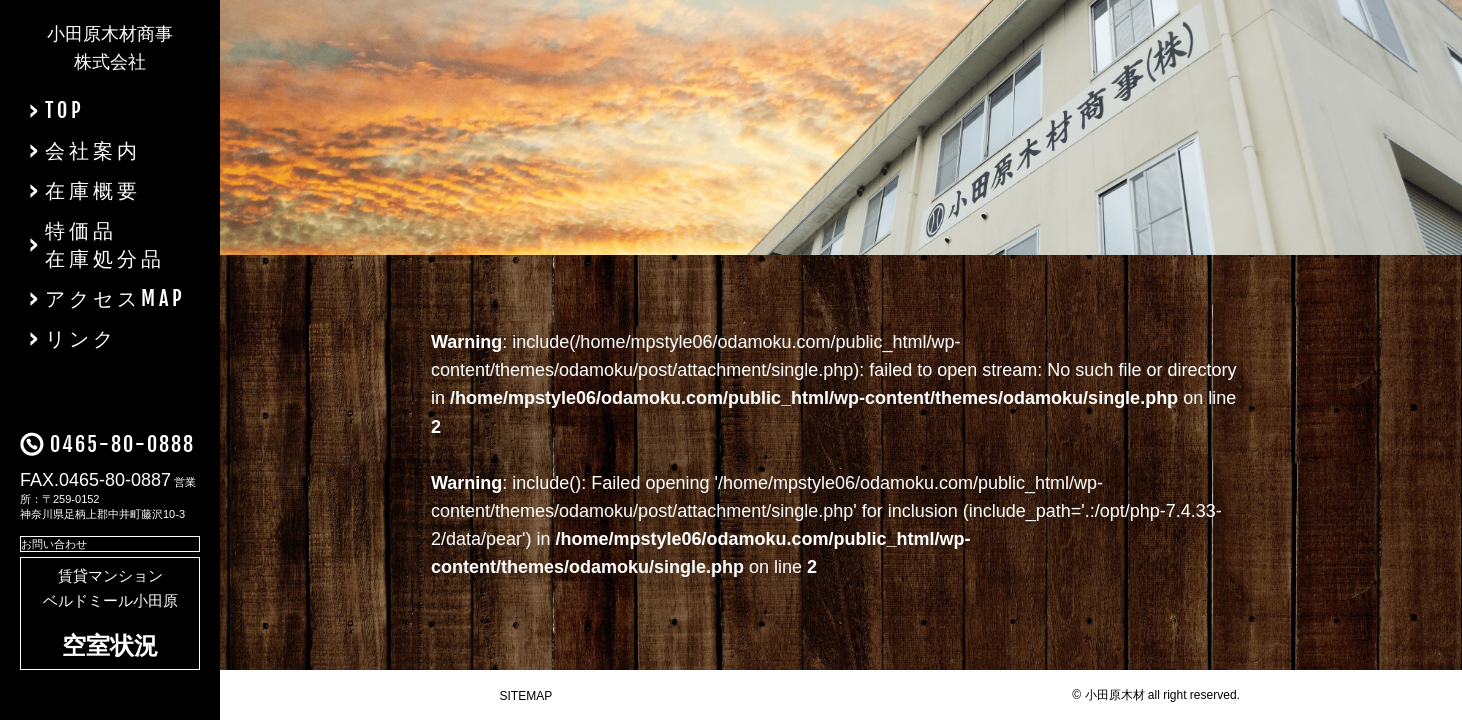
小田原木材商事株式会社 (110, 48)
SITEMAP (526, 696)
